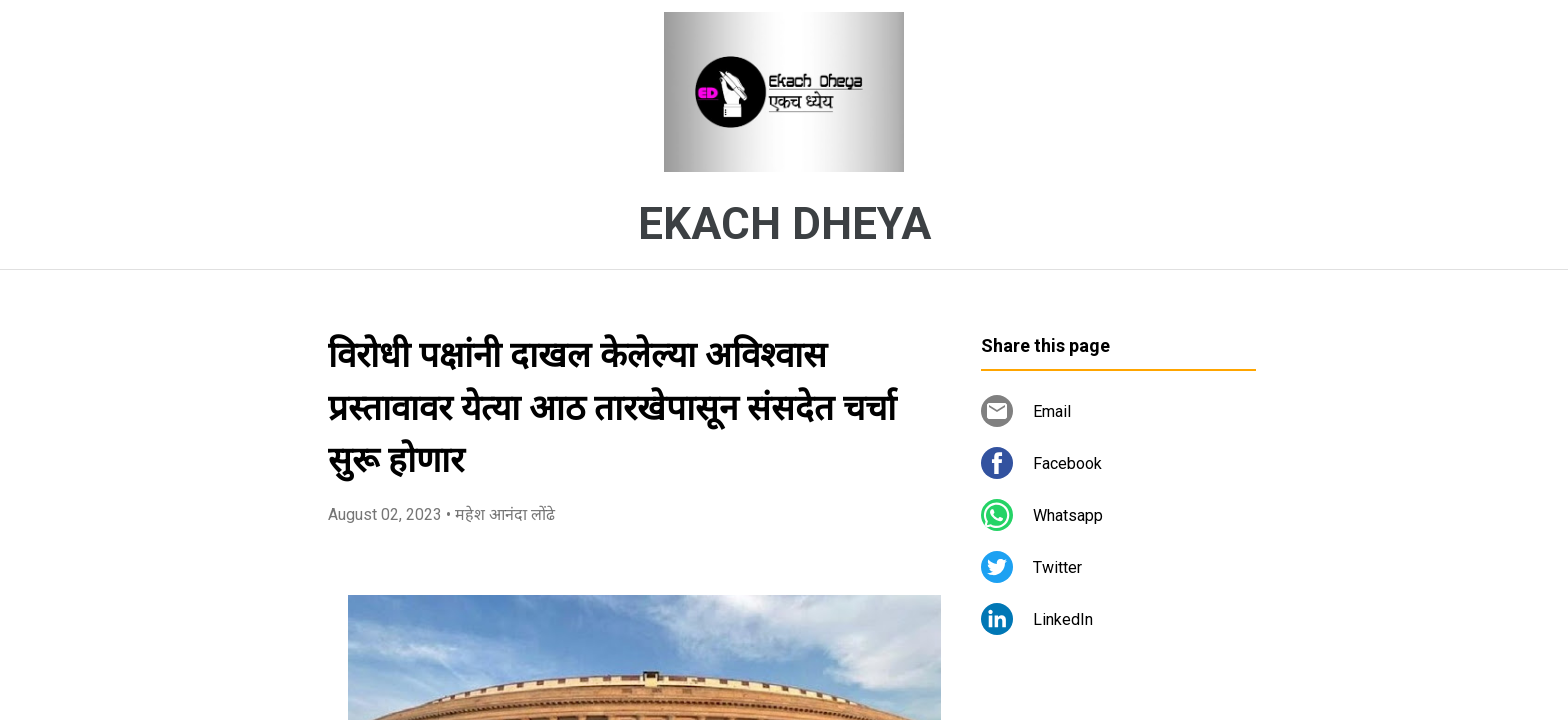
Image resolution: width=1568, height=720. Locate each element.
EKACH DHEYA (784, 224)
